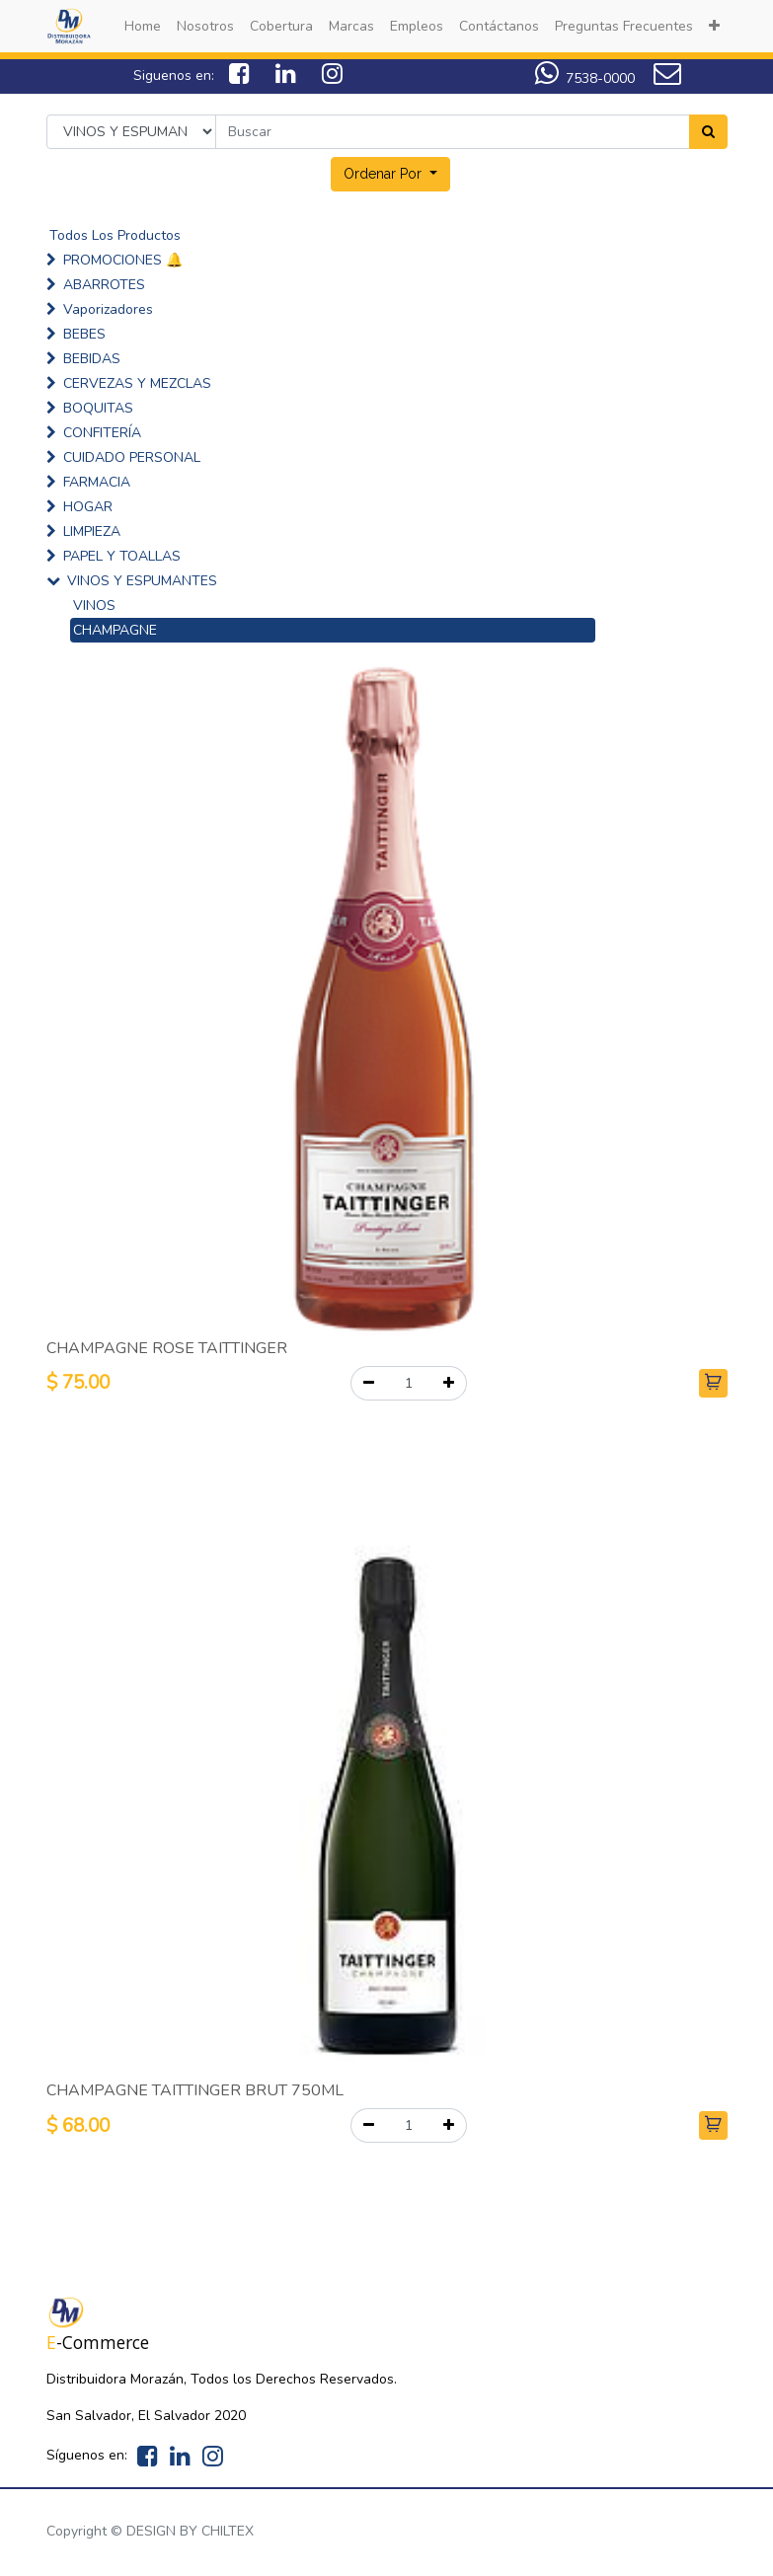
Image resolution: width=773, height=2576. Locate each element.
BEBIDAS (91, 358)
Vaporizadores (108, 309)
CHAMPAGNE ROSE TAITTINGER (166, 1348)
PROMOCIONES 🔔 (123, 260)
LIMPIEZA (91, 531)
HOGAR (88, 506)
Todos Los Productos (115, 235)
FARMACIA (96, 482)
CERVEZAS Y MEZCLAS (137, 383)
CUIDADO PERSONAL (131, 457)
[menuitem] (142, 26)
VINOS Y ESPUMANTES (142, 580)
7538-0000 (585, 78)
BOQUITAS (98, 408)
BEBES (84, 334)
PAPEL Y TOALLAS (122, 556)
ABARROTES (104, 284)
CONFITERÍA (102, 432)
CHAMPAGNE (115, 630)
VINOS (94, 605)
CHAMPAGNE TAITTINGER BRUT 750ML (195, 2090)
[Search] (708, 131)
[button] (714, 26)
